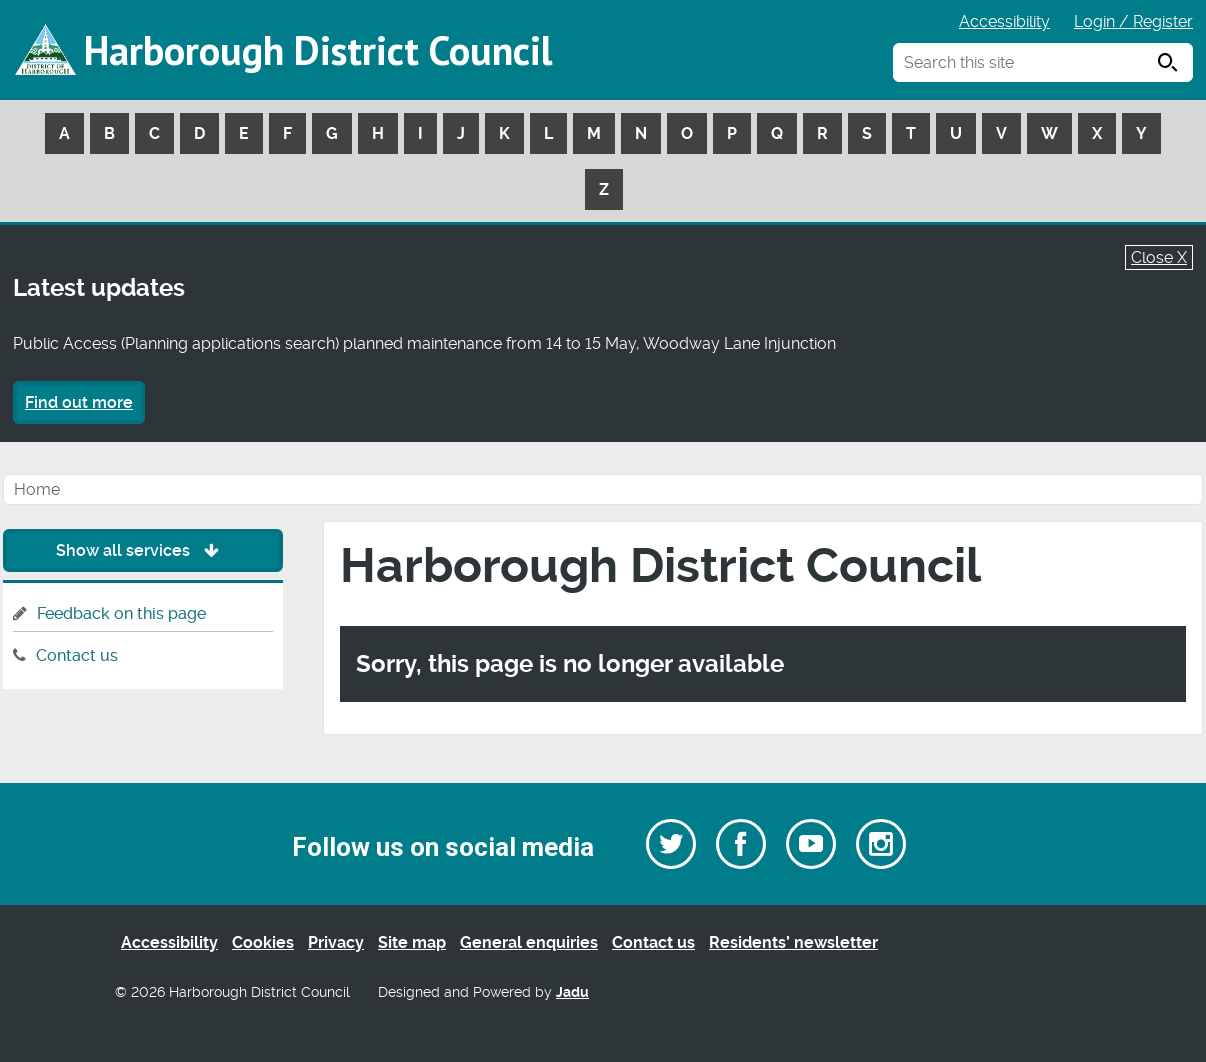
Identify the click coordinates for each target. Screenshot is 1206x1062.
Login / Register (1133, 21)
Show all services (142, 550)
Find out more (79, 402)
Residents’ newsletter (793, 942)
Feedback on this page (121, 613)
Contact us (77, 655)
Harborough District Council (318, 50)
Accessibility (1004, 21)
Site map (412, 942)
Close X (1159, 257)
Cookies (263, 942)
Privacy (336, 942)
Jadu (572, 992)
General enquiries (529, 942)
